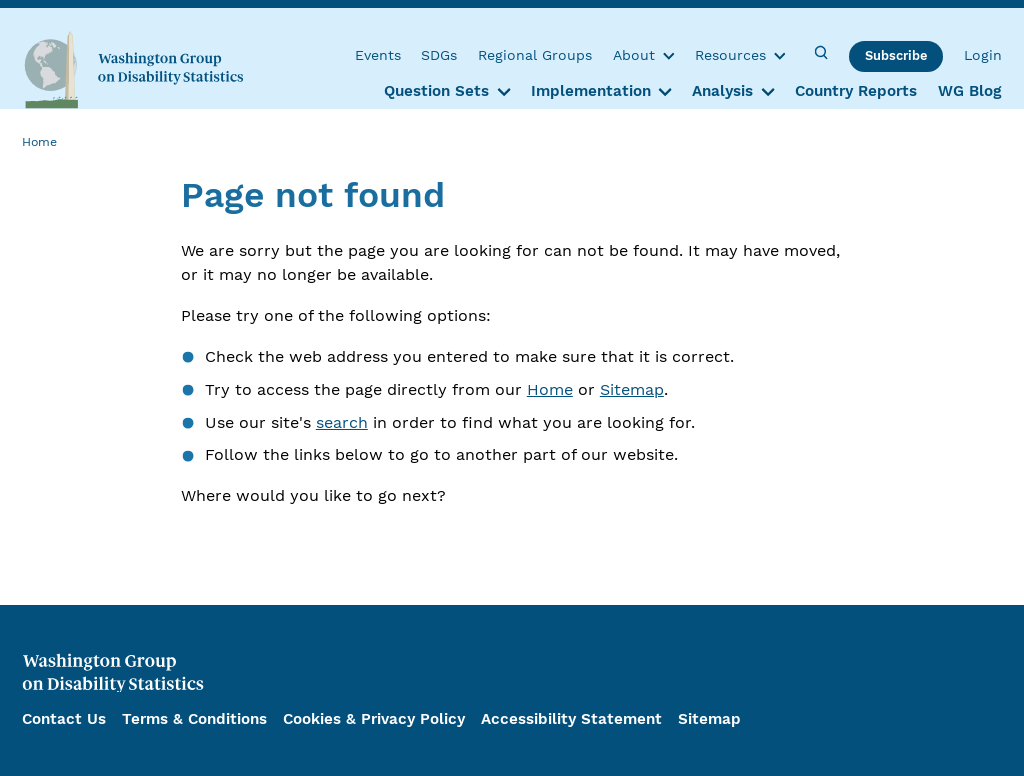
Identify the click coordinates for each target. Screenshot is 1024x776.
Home (550, 389)
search (342, 422)
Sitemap (632, 389)
